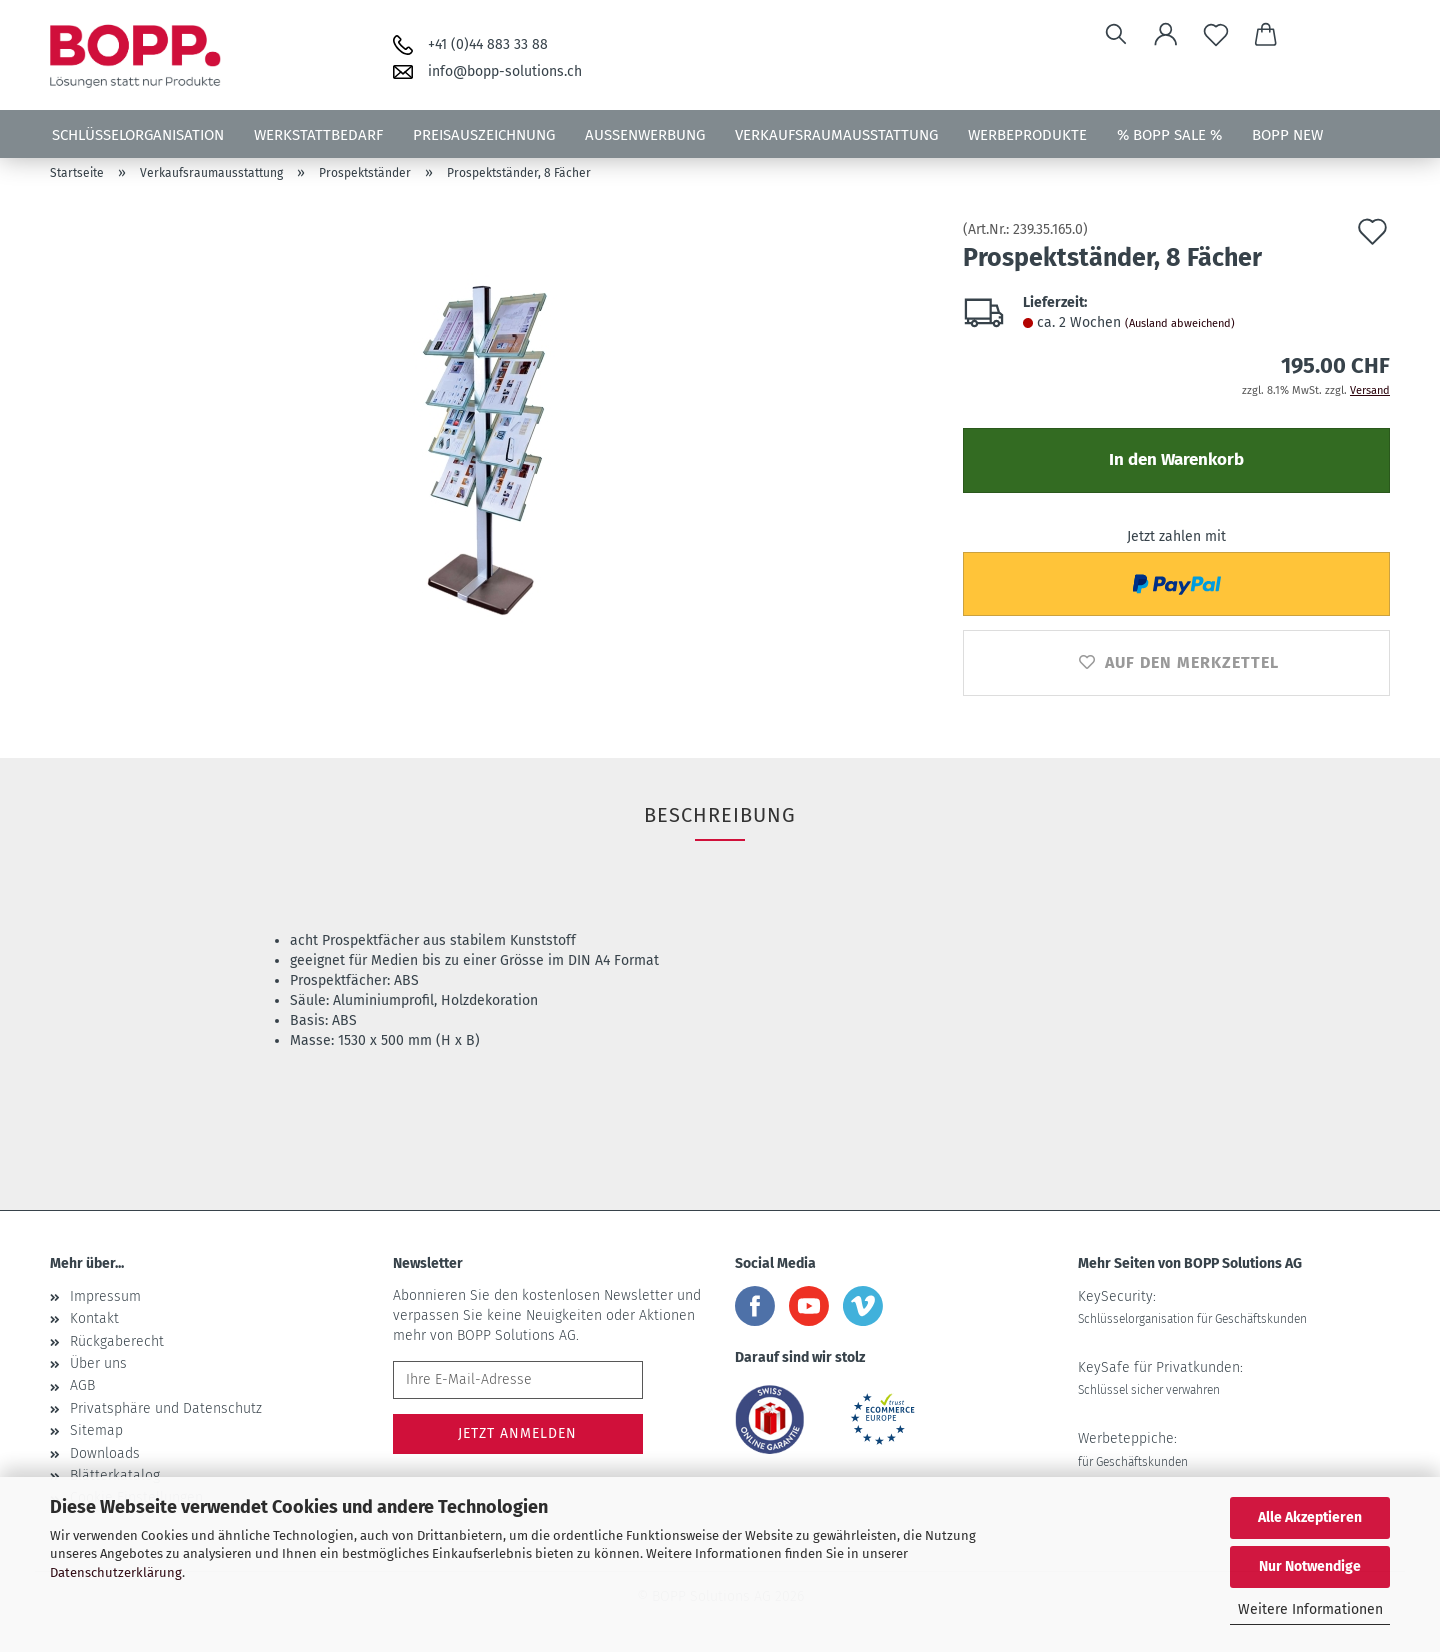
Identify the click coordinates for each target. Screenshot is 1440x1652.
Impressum (105, 1296)
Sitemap (96, 1430)
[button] (1166, 35)
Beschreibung (720, 815)
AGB (82, 1385)
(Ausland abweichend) (1180, 323)
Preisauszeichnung (484, 135)
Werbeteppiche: (1133, 1449)
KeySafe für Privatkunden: (1160, 1378)
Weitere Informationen (1310, 1609)
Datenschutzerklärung (116, 1572)
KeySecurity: (1192, 1307)
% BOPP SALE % (1169, 135)
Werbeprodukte (1027, 135)
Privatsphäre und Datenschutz (166, 1408)
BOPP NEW (1287, 135)
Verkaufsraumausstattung (836, 135)
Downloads (105, 1453)
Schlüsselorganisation (138, 135)
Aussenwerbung (645, 135)
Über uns (98, 1363)
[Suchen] (1116, 35)
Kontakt (94, 1318)
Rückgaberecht (117, 1341)
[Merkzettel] (1216, 35)
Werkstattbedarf (318, 135)
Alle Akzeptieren (1310, 1517)
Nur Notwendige (1310, 1566)
